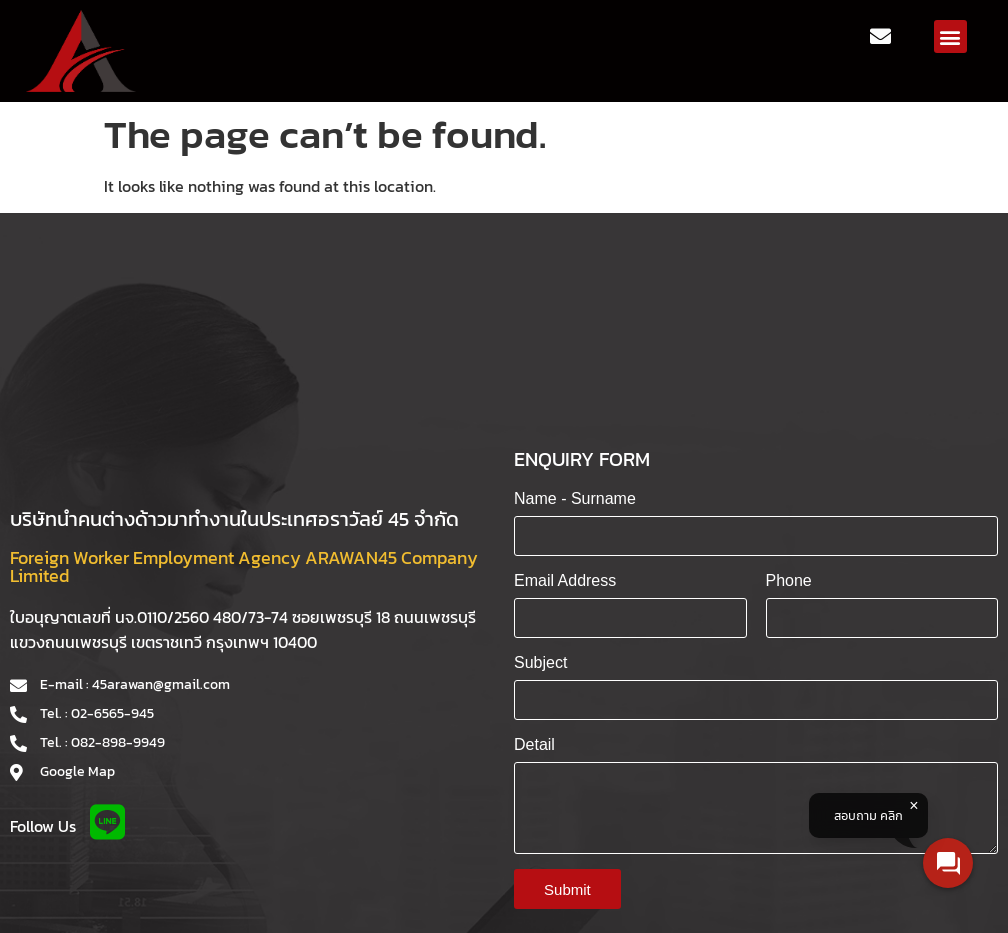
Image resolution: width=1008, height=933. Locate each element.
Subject (540, 662)
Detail (534, 744)
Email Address (565, 580)
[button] (950, 36)
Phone (789, 580)
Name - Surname (575, 498)
